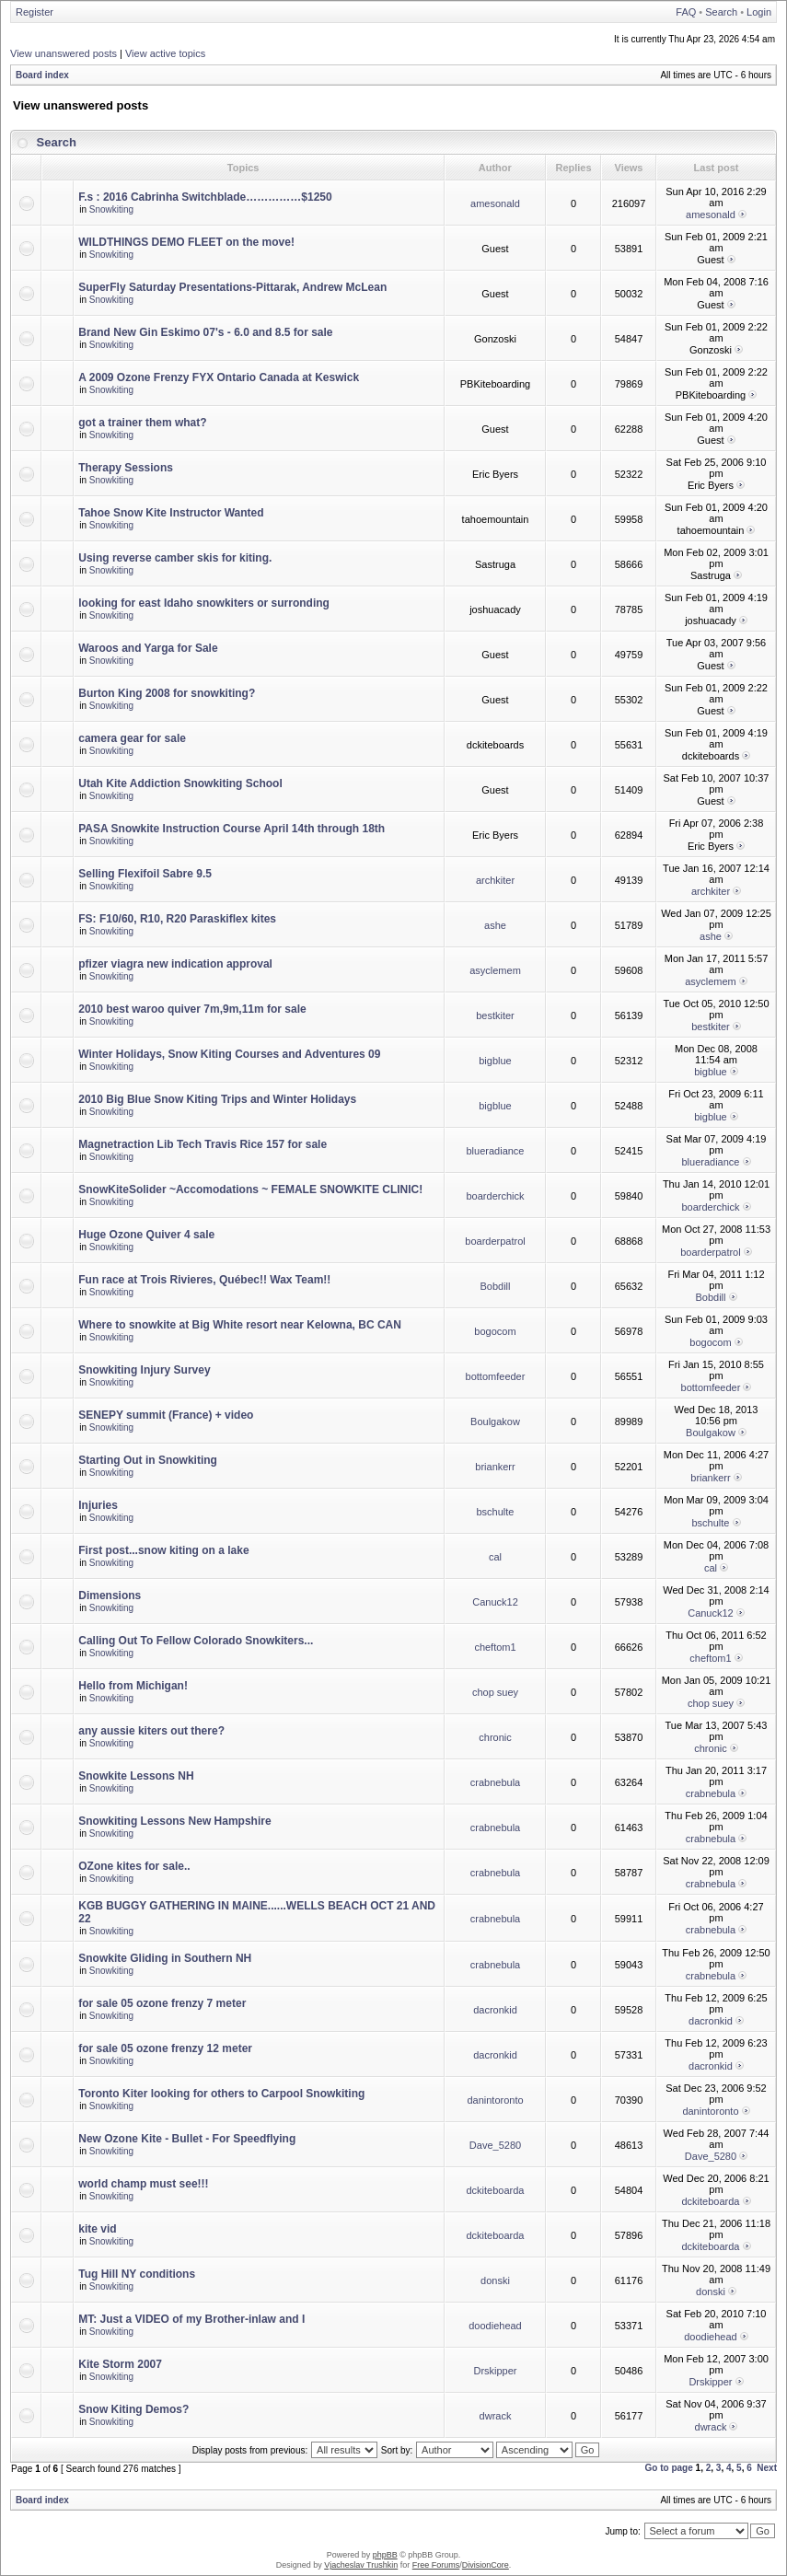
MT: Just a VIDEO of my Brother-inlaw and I (191, 2319)
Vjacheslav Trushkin (361, 2565)
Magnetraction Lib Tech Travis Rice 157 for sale (202, 1144)
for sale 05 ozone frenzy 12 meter (165, 2048)
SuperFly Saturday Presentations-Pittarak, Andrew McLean (232, 287)
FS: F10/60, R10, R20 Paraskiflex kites (177, 918)
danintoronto (495, 2100)
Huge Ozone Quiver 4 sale (146, 1234)
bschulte (496, 1511)
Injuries (98, 1505)
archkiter (495, 880)
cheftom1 (494, 1647)
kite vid (97, 2228)
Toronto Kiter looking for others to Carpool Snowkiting (221, 2093)
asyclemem (495, 970)
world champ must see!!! (143, 2183)
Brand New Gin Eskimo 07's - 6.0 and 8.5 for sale (205, 332)
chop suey (495, 1692)
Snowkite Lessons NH (135, 1776)
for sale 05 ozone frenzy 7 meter (162, 2003)
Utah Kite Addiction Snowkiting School (180, 783)
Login (758, 11)
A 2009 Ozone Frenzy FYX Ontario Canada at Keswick (218, 377)
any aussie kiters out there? (151, 1730)
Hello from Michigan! (133, 1685)
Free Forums (436, 2565)
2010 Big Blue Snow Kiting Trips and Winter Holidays (217, 1099)
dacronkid (495, 2009)
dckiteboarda (496, 2190)
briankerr (495, 1466)
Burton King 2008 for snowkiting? (166, 693)
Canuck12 (495, 1601)
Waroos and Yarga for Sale (147, 648)
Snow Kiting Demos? (133, 2409)
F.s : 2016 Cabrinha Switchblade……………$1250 (204, 197)
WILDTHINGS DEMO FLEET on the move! (186, 242)
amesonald (495, 203)
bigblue (495, 1060)
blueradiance (496, 1150)
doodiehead (495, 2325)
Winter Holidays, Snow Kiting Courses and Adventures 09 (229, 1054)
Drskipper (494, 2370)
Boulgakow (495, 1421)
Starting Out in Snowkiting (147, 1460)
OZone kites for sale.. (134, 1866)
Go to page (669, 2468)
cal (495, 1556)
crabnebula (495, 1782)
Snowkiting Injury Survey (144, 1369)
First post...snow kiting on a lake (163, 1550)
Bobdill (495, 1286)
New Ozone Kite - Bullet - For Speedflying (186, 2138)
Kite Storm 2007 (120, 2364)
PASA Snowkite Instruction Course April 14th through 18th (231, 828)
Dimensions (109, 1595)
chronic (495, 1737)
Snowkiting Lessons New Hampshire (174, 1821)
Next (767, 2468)
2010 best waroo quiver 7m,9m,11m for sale (192, 1009)
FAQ (686, 11)
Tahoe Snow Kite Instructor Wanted (170, 512)
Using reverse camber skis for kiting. (175, 557)
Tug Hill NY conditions (136, 2274)
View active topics (165, 53)
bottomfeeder (496, 1376)
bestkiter (495, 1015)
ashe (495, 925)
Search (721, 11)
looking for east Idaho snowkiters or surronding (204, 603)
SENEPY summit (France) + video (165, 1415)
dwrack (496, 2415)
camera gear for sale (132, 738)
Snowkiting (111, 209)
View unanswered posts (63, 53)
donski (495, 2280)
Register (34, 11)
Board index (42, 75)
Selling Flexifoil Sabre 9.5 (145, 873)
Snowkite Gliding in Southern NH (164, 1958)
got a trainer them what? (142, 422)
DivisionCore (485, 2565)
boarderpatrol (495, 1241)
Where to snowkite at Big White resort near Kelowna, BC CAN (239, 1324)
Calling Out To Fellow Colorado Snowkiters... (195, 1640)
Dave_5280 (495, 2145)
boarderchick (496, 1195)
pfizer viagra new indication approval (175, 963)
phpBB (385, 2554)
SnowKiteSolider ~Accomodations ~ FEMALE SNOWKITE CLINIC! (250, 1189)
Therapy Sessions (125, 467)
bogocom (494, 1331)
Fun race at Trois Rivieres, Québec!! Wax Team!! (204, 1279)
